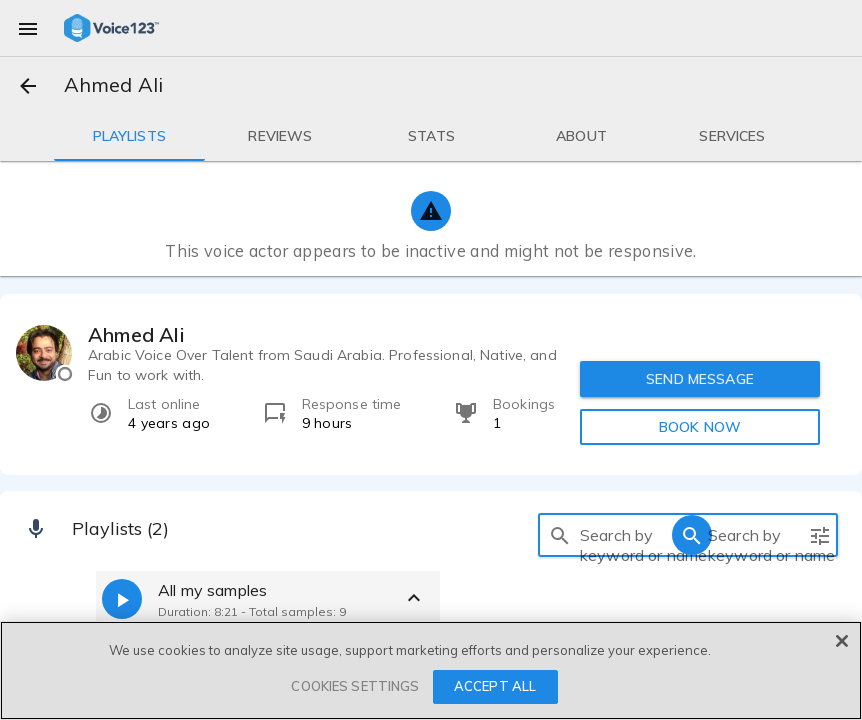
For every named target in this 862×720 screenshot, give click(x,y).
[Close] (842, 641)
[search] (560, 535)
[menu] (28, 28)
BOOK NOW (700, 427)
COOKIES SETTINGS (355, 686)
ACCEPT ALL (495, 686)
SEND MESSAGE (700, 379)
